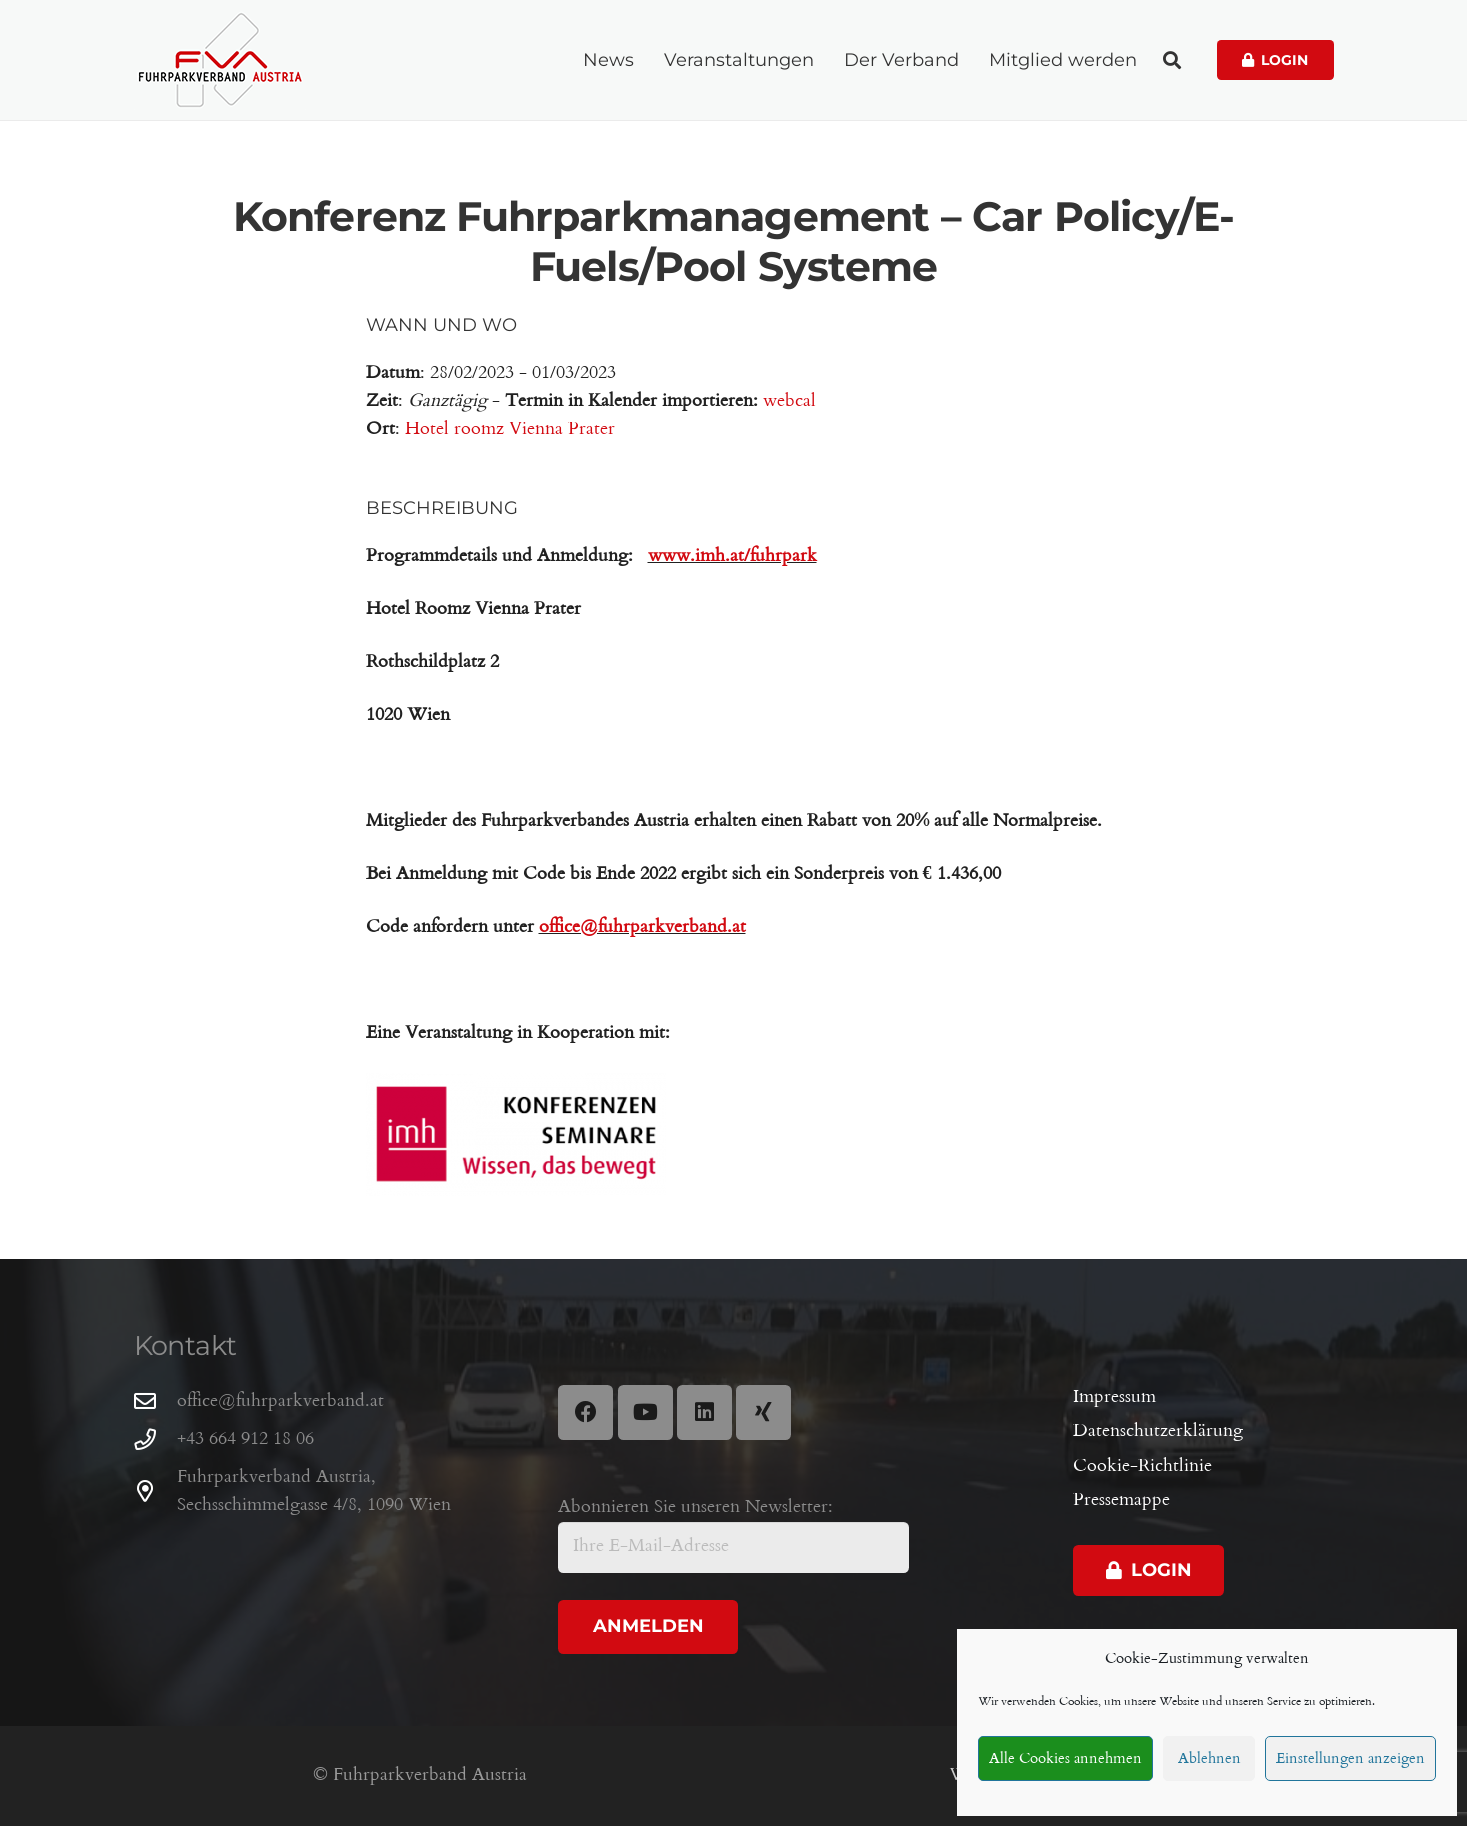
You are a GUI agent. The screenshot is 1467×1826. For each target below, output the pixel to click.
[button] (1172, 60)
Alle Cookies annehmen (1065, 1759)
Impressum (1114, 1397)
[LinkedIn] (704, 1412)
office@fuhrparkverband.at (280, 1401)
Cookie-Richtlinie (1142, 1466)
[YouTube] (645, 1412)
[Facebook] (585, 1412)
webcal (789, 401)
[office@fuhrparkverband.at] (155, 1402)
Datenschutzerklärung (1158, 1431)
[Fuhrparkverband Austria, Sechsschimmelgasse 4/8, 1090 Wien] (155, 1492)
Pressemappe (1121, 1500)
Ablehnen (1209, 1759)
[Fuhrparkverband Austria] (220, 60)
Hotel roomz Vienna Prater (510, 429)
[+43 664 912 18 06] (155, 1440)
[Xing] (763, 1412)
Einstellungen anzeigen (1350, 1759)
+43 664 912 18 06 (245, 1439)
